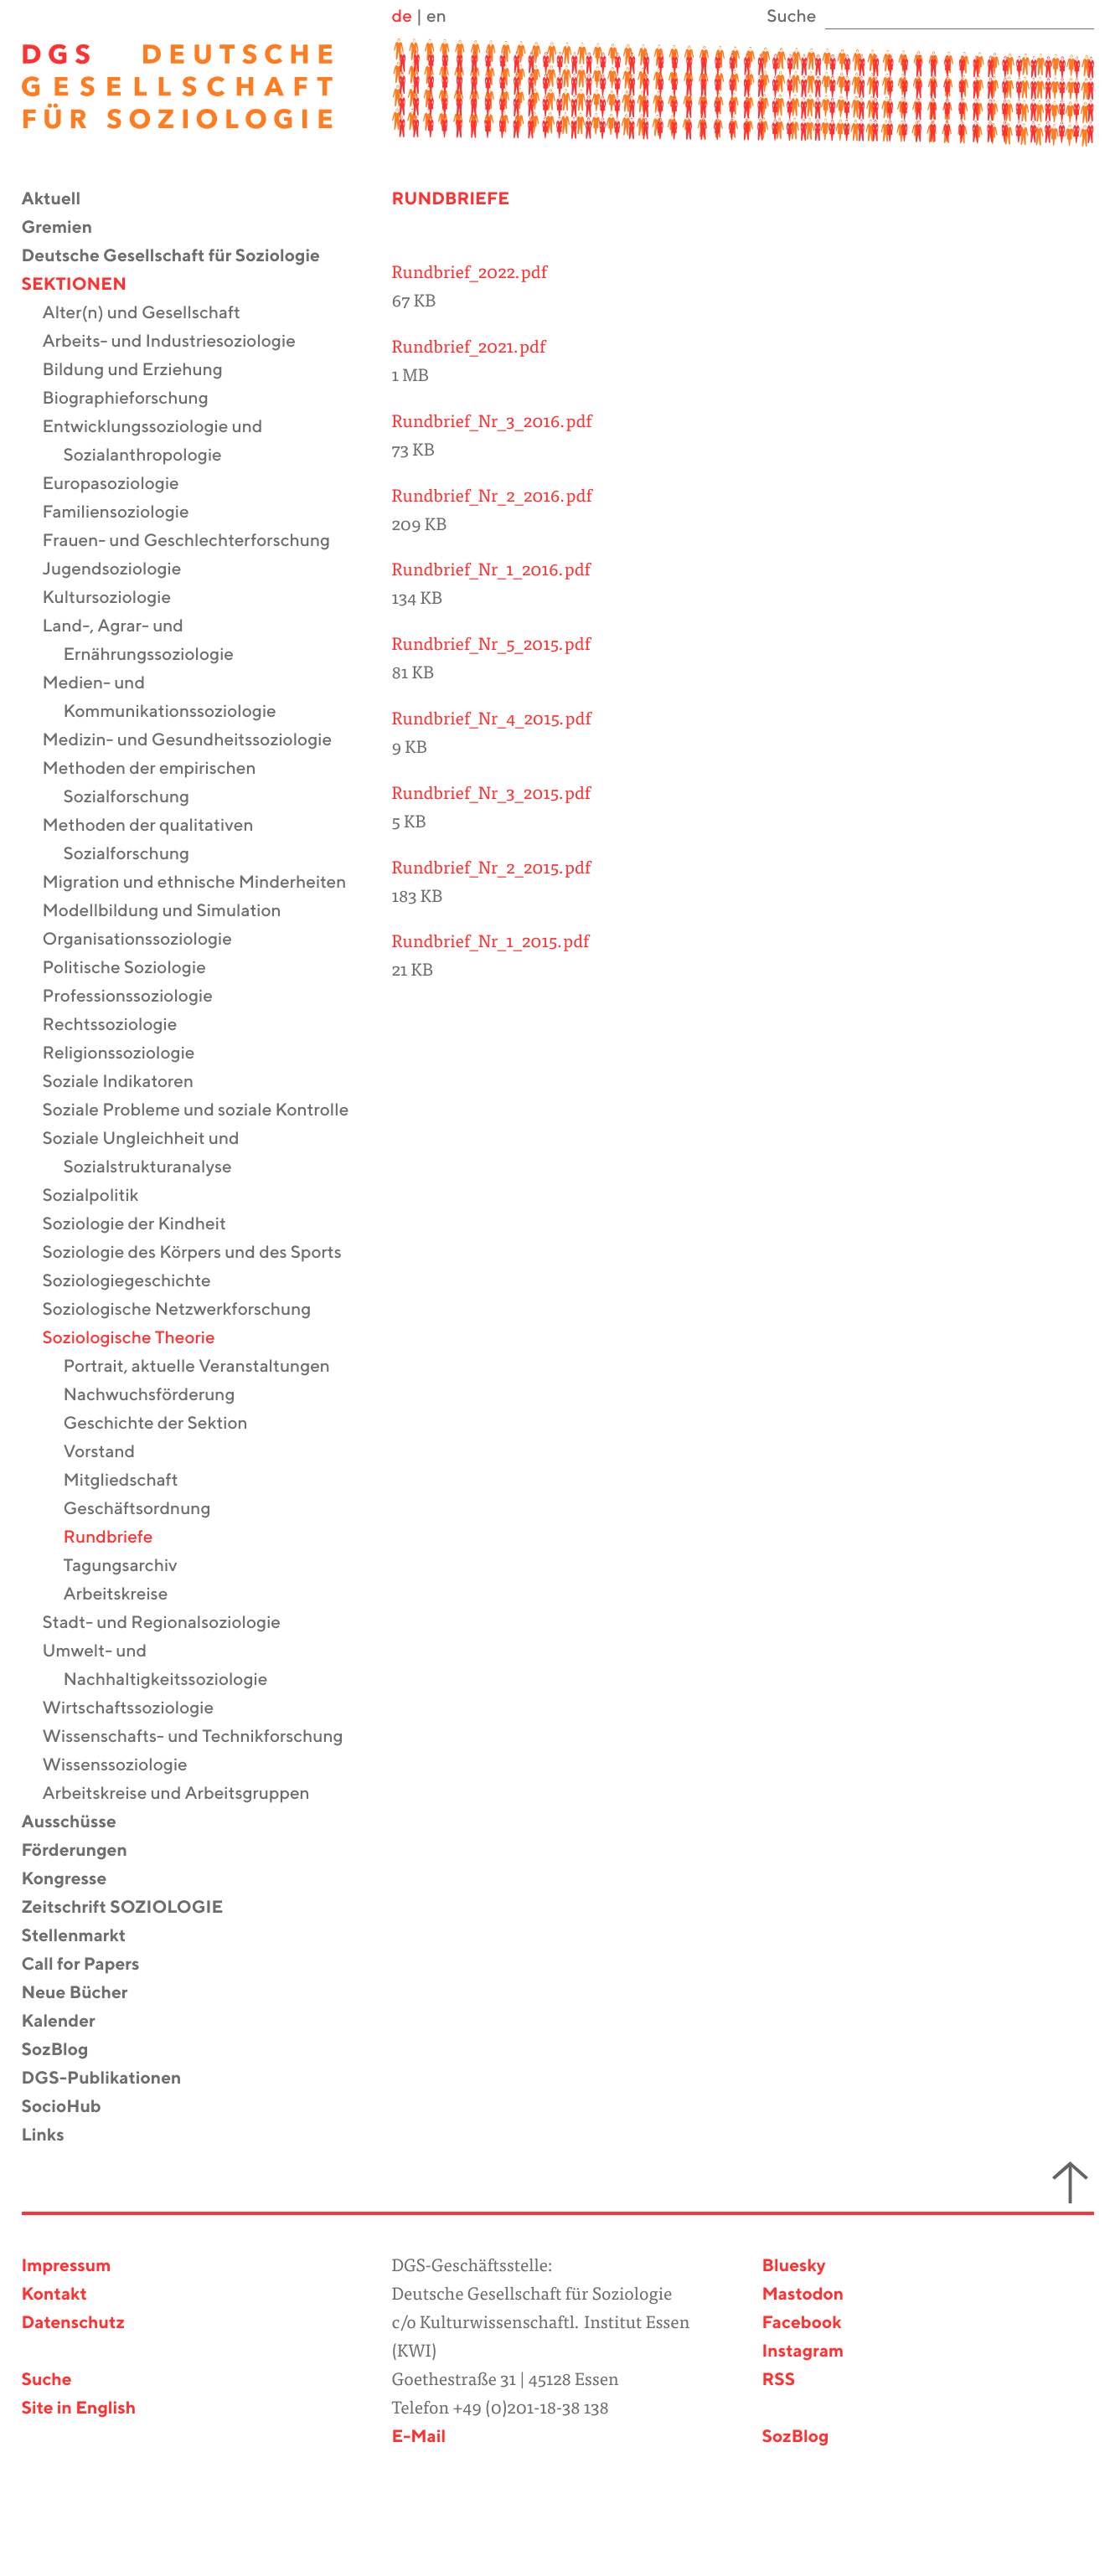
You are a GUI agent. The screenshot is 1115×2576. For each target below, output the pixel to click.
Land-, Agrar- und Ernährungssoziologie (149, 641)
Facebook (802, 2323)
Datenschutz (73, 2323)
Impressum (66, 2266)
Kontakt (54, 2295)
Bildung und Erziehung (143, 370)
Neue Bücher (85, 1993)
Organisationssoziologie (148, 940)
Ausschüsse (79, 1823)
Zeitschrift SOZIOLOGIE (133, 1908)
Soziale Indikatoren (129, 1082)
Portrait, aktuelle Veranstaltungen (207, 1367)
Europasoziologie (121, 484)
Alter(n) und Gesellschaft (152, 313)
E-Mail (418, 2437)
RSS (779, 2380)
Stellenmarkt (84, 1936)
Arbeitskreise (126, 1595)
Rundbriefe (119, 1538)
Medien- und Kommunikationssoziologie (170, 698)
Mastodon (803, 2295)
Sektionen (84, 285)
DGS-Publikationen (112, 2079)
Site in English (79, 2409)
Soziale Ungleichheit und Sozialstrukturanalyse (152, 1154)
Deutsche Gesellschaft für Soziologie (181, 256)
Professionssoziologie (138, 997)
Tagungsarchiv (131, 1566)
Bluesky (794, 2266)
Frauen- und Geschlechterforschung (197, 541)
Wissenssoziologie (126, 1766)
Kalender (69, 2022)
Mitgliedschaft (131, 1481)
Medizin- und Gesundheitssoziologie (198, 741)
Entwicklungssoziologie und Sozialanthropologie (163, 442)
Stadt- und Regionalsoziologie (172, 1623)
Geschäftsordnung (148, 1509)
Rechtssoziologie (121, 1025)
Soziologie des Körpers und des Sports (203, 1253)
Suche (47, 2380)
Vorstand (110, 1452)
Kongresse (75, 1879)
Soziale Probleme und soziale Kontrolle (206, 1111)
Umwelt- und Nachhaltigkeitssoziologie (166, 1666)
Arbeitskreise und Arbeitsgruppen (187, 1794)
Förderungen (85, 1851)
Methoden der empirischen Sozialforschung (160, 783)
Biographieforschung (136, 399)
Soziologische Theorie (139, 1338)
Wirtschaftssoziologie (139, 1709)
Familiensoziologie (126, 513)
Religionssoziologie (129, 1054)
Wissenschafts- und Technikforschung (203, 1737)
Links (54, 2136)
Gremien (68, 228)
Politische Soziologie (135, 968)
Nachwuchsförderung (160, 1395)
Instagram (803, 2352)
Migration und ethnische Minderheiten (205, 883)
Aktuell (62, 200)
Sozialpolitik (101, 1196)
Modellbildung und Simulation (172, 911)
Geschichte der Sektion (166, 1424)
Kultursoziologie (118, 598)
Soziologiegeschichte (137, 1282)
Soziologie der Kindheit (145, 1225)
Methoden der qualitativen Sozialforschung (159, 840)
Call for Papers (91, 1965)
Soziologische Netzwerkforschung (188, 1310)
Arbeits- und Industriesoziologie (180, 342)
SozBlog (66, 2050)
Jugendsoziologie (123, 570)
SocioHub (72, 2107)
